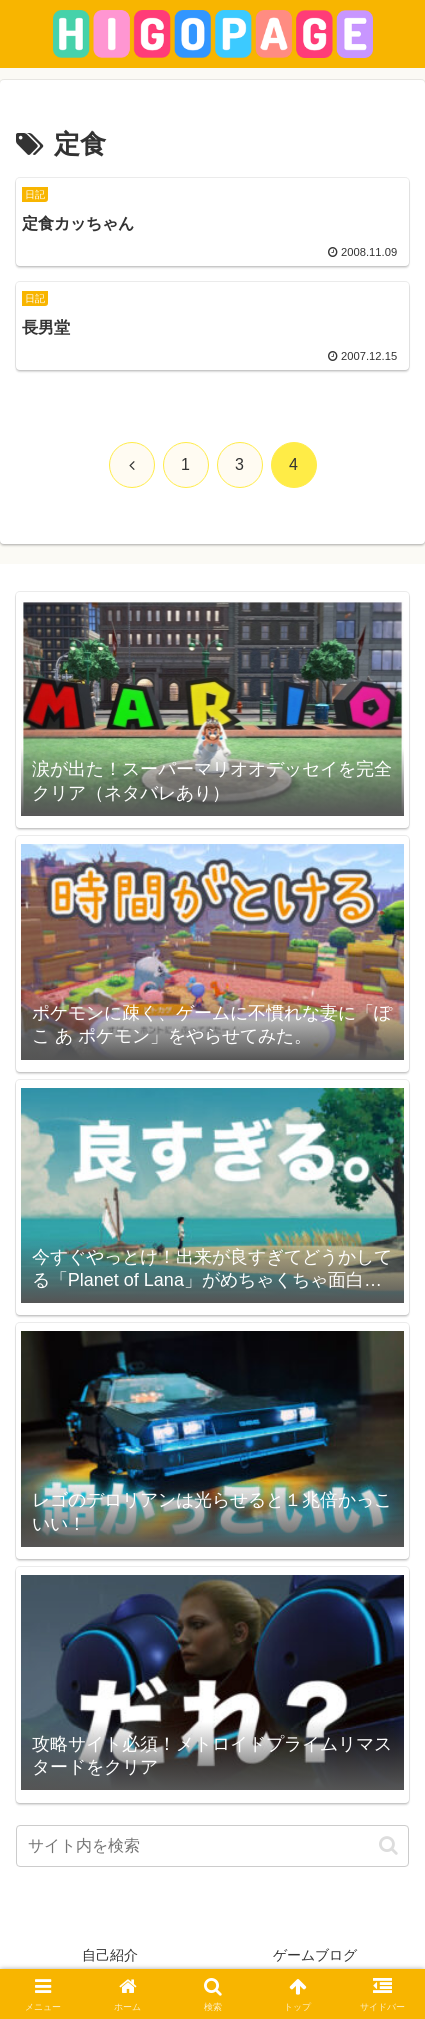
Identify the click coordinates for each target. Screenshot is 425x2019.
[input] (212, 1846)
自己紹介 (110, 1955)
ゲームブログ (315, 1955)
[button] (388, 1845)
